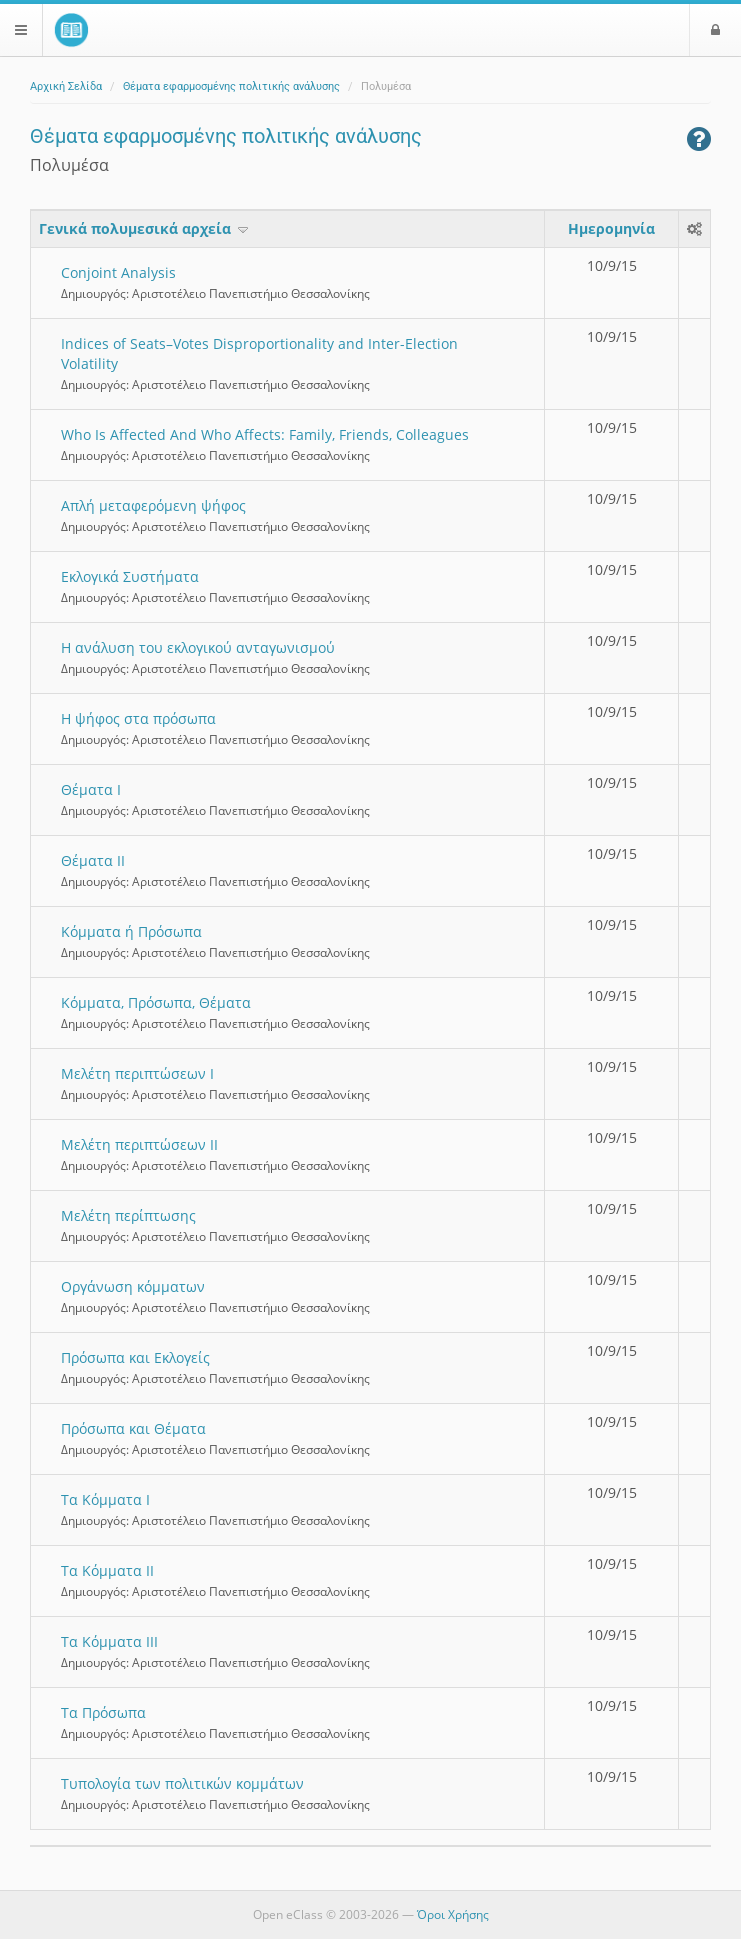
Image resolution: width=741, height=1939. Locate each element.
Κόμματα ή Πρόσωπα (131, 931)
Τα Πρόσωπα (103, 1712)
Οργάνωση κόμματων (133, 1286)
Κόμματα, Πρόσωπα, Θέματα (156, 1002)
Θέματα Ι (91, 789)
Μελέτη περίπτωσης (128, 1215)
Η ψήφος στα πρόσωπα (138, 718)
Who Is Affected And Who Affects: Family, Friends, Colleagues (265, 434)
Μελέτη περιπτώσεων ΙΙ (139, 1144)
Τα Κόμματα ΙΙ (107, 1570)
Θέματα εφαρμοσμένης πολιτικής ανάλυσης (231, 86)
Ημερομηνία (611, 228)
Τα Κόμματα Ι (105, 1499)
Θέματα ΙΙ (93, 860)
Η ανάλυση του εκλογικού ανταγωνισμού (198, 647)
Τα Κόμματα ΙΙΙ (109, 1641)
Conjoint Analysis (118, 272)
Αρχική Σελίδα (66, 86)
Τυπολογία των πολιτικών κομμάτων (182, 1783)
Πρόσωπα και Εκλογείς (135, 1357)
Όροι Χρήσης (453, 1914)
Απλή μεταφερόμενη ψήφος (153, 505)
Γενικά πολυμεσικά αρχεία (145, 228)
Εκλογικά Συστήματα (130, 576)
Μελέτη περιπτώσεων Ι (137, 1073)
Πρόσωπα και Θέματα (133, 1428)
